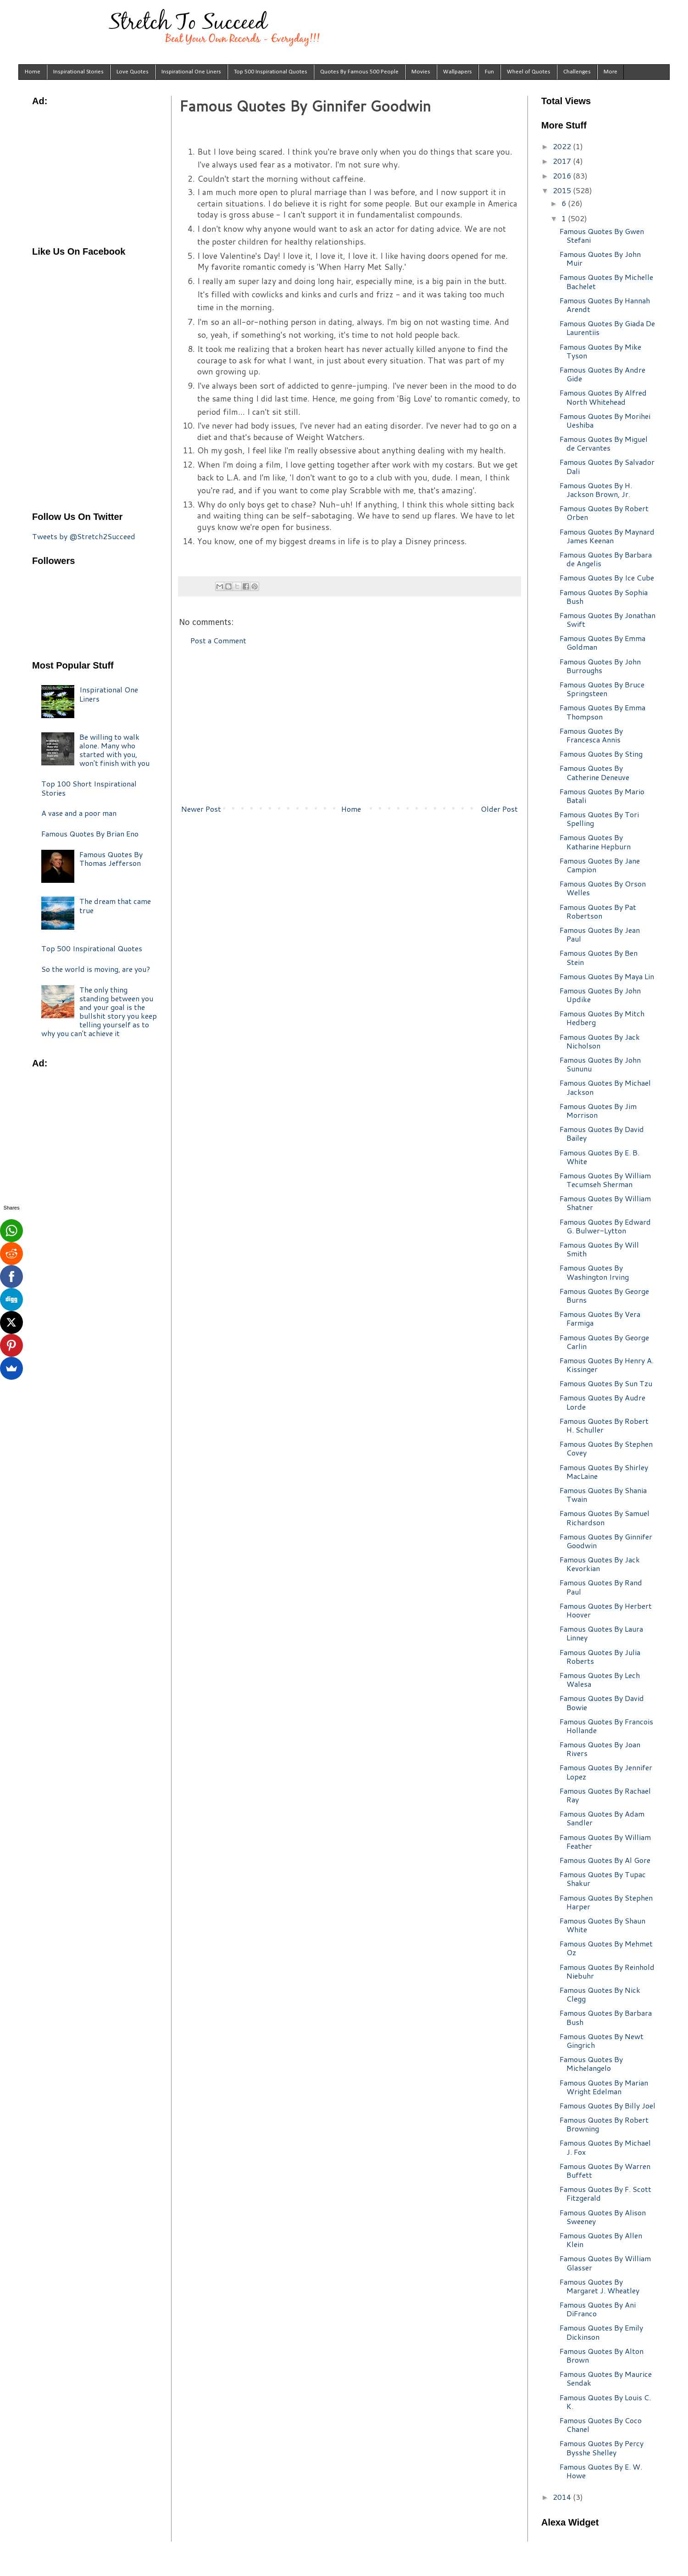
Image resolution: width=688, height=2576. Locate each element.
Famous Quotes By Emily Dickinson (601, 2332)
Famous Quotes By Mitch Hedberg (602, 1017)
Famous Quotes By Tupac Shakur (603, 1878)
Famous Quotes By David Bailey (602, 1133)
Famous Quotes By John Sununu (600, 1064)
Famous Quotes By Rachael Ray (605, 1795)
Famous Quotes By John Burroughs (600, 665)
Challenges (577, 72)
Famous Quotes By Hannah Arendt (605, 304)
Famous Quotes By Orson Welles (603, 888)
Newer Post (201, 808)
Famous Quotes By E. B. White (599, 1156)
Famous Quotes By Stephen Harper (606, 1902)
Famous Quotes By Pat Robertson (598, 911)
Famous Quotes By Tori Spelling (599, 818)
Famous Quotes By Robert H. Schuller (604, 1425)
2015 (563, 190)
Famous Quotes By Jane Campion (600, 865)
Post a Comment (218, 640)
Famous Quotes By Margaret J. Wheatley (599, 2286)
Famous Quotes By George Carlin (604, 1341)
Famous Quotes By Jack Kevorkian (600, 1563)
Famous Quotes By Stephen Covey (606, 1448)
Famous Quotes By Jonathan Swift (607, 619)
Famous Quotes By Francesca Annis (591, 735)
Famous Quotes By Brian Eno (90, 833)
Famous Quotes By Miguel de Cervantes (604, 443)
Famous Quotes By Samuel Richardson (604, 1517)
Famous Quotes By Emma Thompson (602, 711)
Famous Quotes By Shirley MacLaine (604, 1471)
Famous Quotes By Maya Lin (607, 976)
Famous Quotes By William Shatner (605, 1202)
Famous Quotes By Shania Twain (603, 1494)
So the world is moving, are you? (95, 969)
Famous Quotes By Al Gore (605, 1860)
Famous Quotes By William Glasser (605, 2262)
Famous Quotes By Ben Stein (599, 957)
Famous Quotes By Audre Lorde (602, 1401)
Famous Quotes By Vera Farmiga (600, 1318)
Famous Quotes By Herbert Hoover (606, 1610)
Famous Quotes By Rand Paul (601, 1586)
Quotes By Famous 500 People (359, 72)
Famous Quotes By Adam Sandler (602, 1818)
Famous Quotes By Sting (601, 753)
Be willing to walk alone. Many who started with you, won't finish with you (114, 750)
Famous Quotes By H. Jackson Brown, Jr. (596, 489)
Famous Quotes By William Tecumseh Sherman (605, 1179)
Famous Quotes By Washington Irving (594, 1272)
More (610, 72)
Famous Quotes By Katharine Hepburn (595, 841)
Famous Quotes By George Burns (604, 1295)
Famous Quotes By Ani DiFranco (598, 2309)
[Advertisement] (349, 725)
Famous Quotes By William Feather (605, 1841)
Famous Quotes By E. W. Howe (601, 2471)
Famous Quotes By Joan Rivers (600, 1748)
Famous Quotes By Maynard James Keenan (607, 536)
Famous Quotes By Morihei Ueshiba (605, 420)
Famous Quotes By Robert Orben (604, 512)
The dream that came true (115, 905)
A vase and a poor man (79, 813)
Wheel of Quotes (528, 72)
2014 (563, 2497)
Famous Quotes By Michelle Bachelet (606, 281)
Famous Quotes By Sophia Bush (604, 596)
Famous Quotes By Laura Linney (601, 1633)
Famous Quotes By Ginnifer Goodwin (606, 1540)
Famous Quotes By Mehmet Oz (606, 1947)
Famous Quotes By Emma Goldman (602, 642)
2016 (563, 175)
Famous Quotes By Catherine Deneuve (594, 772)
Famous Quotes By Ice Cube (607, 577)
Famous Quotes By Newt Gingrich (602, 2040)
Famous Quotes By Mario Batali (602, 795)
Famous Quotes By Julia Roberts (600, 1656)
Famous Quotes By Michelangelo (591, 2063)
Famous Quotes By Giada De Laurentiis (607, 327)
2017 (563, 161)
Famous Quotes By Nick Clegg (600, 1994)
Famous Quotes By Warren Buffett (605, 2170)
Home (32, 72)
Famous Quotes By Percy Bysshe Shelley (602, 2447)
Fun (489, 72)
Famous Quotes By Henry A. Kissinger (607, 1364)
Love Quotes (133, 72)
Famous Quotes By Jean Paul (600, 934)
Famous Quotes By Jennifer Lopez (606, 1771)
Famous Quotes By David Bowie (602, 1702)
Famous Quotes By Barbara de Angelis (606, 559)
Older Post (499, 808)
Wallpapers (457, 72)
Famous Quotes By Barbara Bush (606, 2017)
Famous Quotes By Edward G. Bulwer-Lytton (605, 1226)
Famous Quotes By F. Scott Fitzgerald (605, 2193)
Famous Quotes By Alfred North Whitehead (603, 397)
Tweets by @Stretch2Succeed (83, 536)
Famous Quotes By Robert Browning (604, 2124)
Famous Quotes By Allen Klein (601, 2239)
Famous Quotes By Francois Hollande (606, 1725)
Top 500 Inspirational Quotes (270, 72)
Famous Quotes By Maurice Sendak (606, 2378)
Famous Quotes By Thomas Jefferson (111, 858)
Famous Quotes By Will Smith (599, 1249)
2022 (563, 146)
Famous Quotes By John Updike (600, 994)
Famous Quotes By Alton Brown (602, 2355)
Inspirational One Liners (191, 72)
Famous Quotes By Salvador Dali (607, 466)
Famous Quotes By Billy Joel (607, 2105)
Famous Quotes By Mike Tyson (600, 351)
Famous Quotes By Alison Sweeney (603, 2216)
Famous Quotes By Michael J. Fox (605, 2147)
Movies (420, 72)
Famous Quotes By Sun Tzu (606, 1383)
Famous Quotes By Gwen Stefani (602, 235)
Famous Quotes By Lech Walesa (600, 1679)
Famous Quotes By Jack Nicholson (600, 1041)
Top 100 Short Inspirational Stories (89, 787)
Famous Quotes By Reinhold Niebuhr (607, 1971)
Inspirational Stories (78, 72)
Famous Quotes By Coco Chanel (601, 2424)
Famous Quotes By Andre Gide (602, 374)
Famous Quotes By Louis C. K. (605, 2401)
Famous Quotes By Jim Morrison (598, 1110)
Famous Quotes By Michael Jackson (605, 1087)
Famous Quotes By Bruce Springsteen (602, 688)
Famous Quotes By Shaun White (602, 1925)
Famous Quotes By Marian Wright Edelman (604, 2086)
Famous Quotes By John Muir (600, 258)
